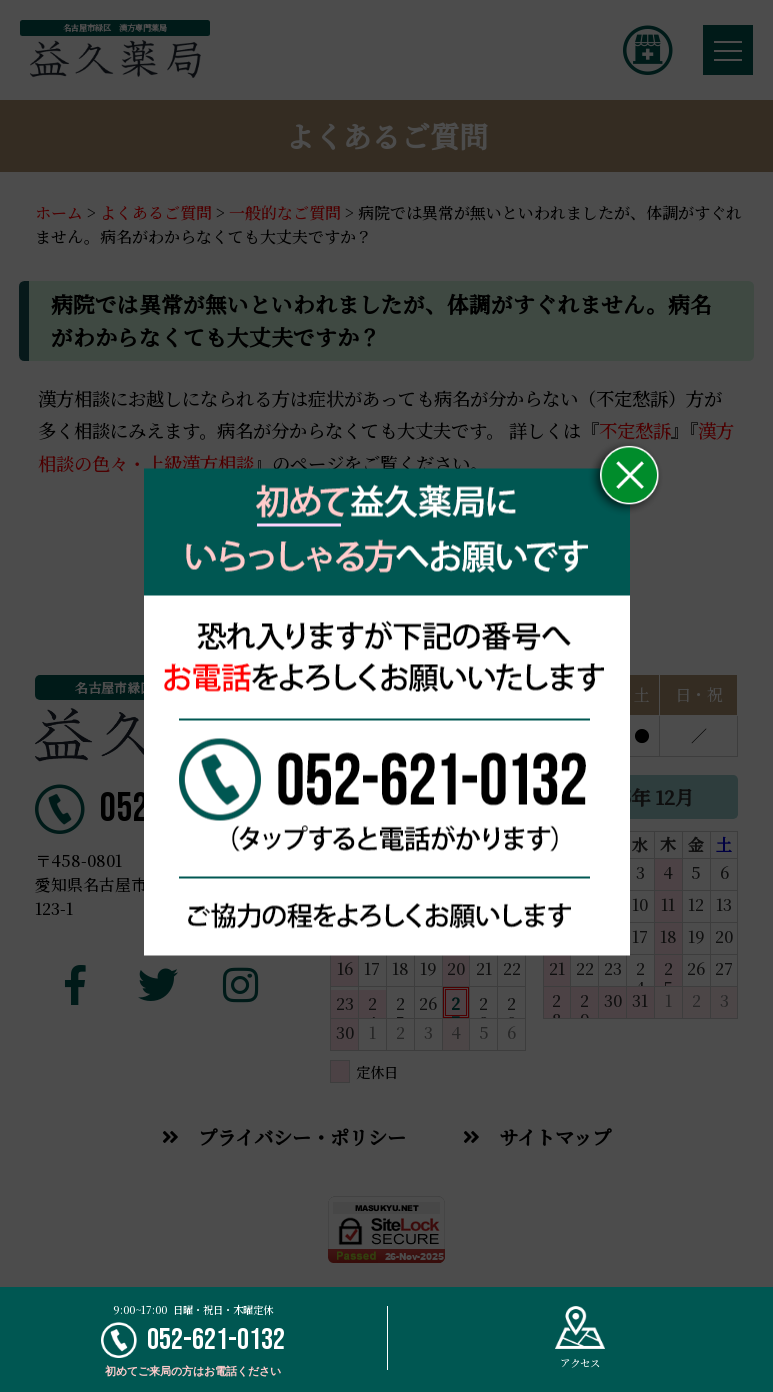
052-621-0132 (193, 1340)
